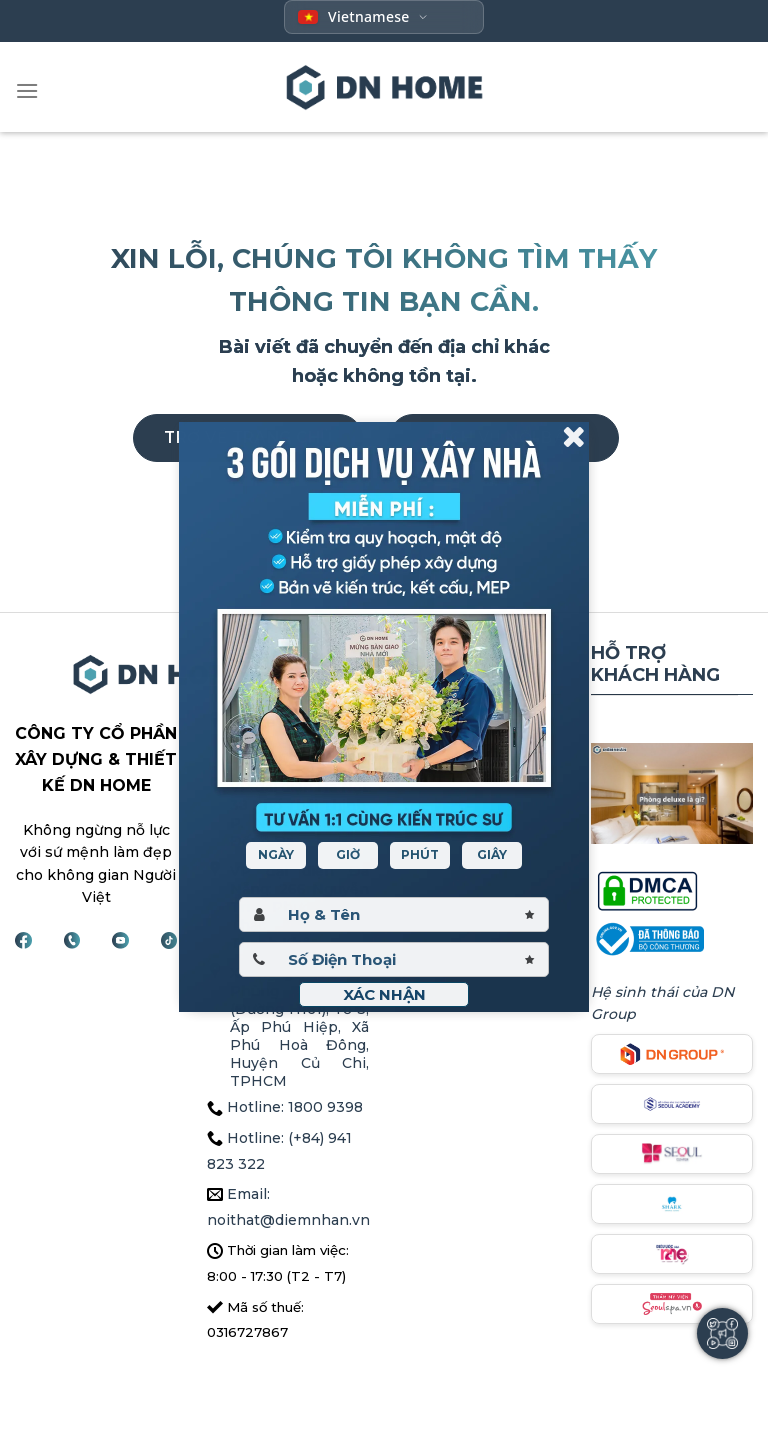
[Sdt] (394, 959)
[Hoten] (394, 914)
